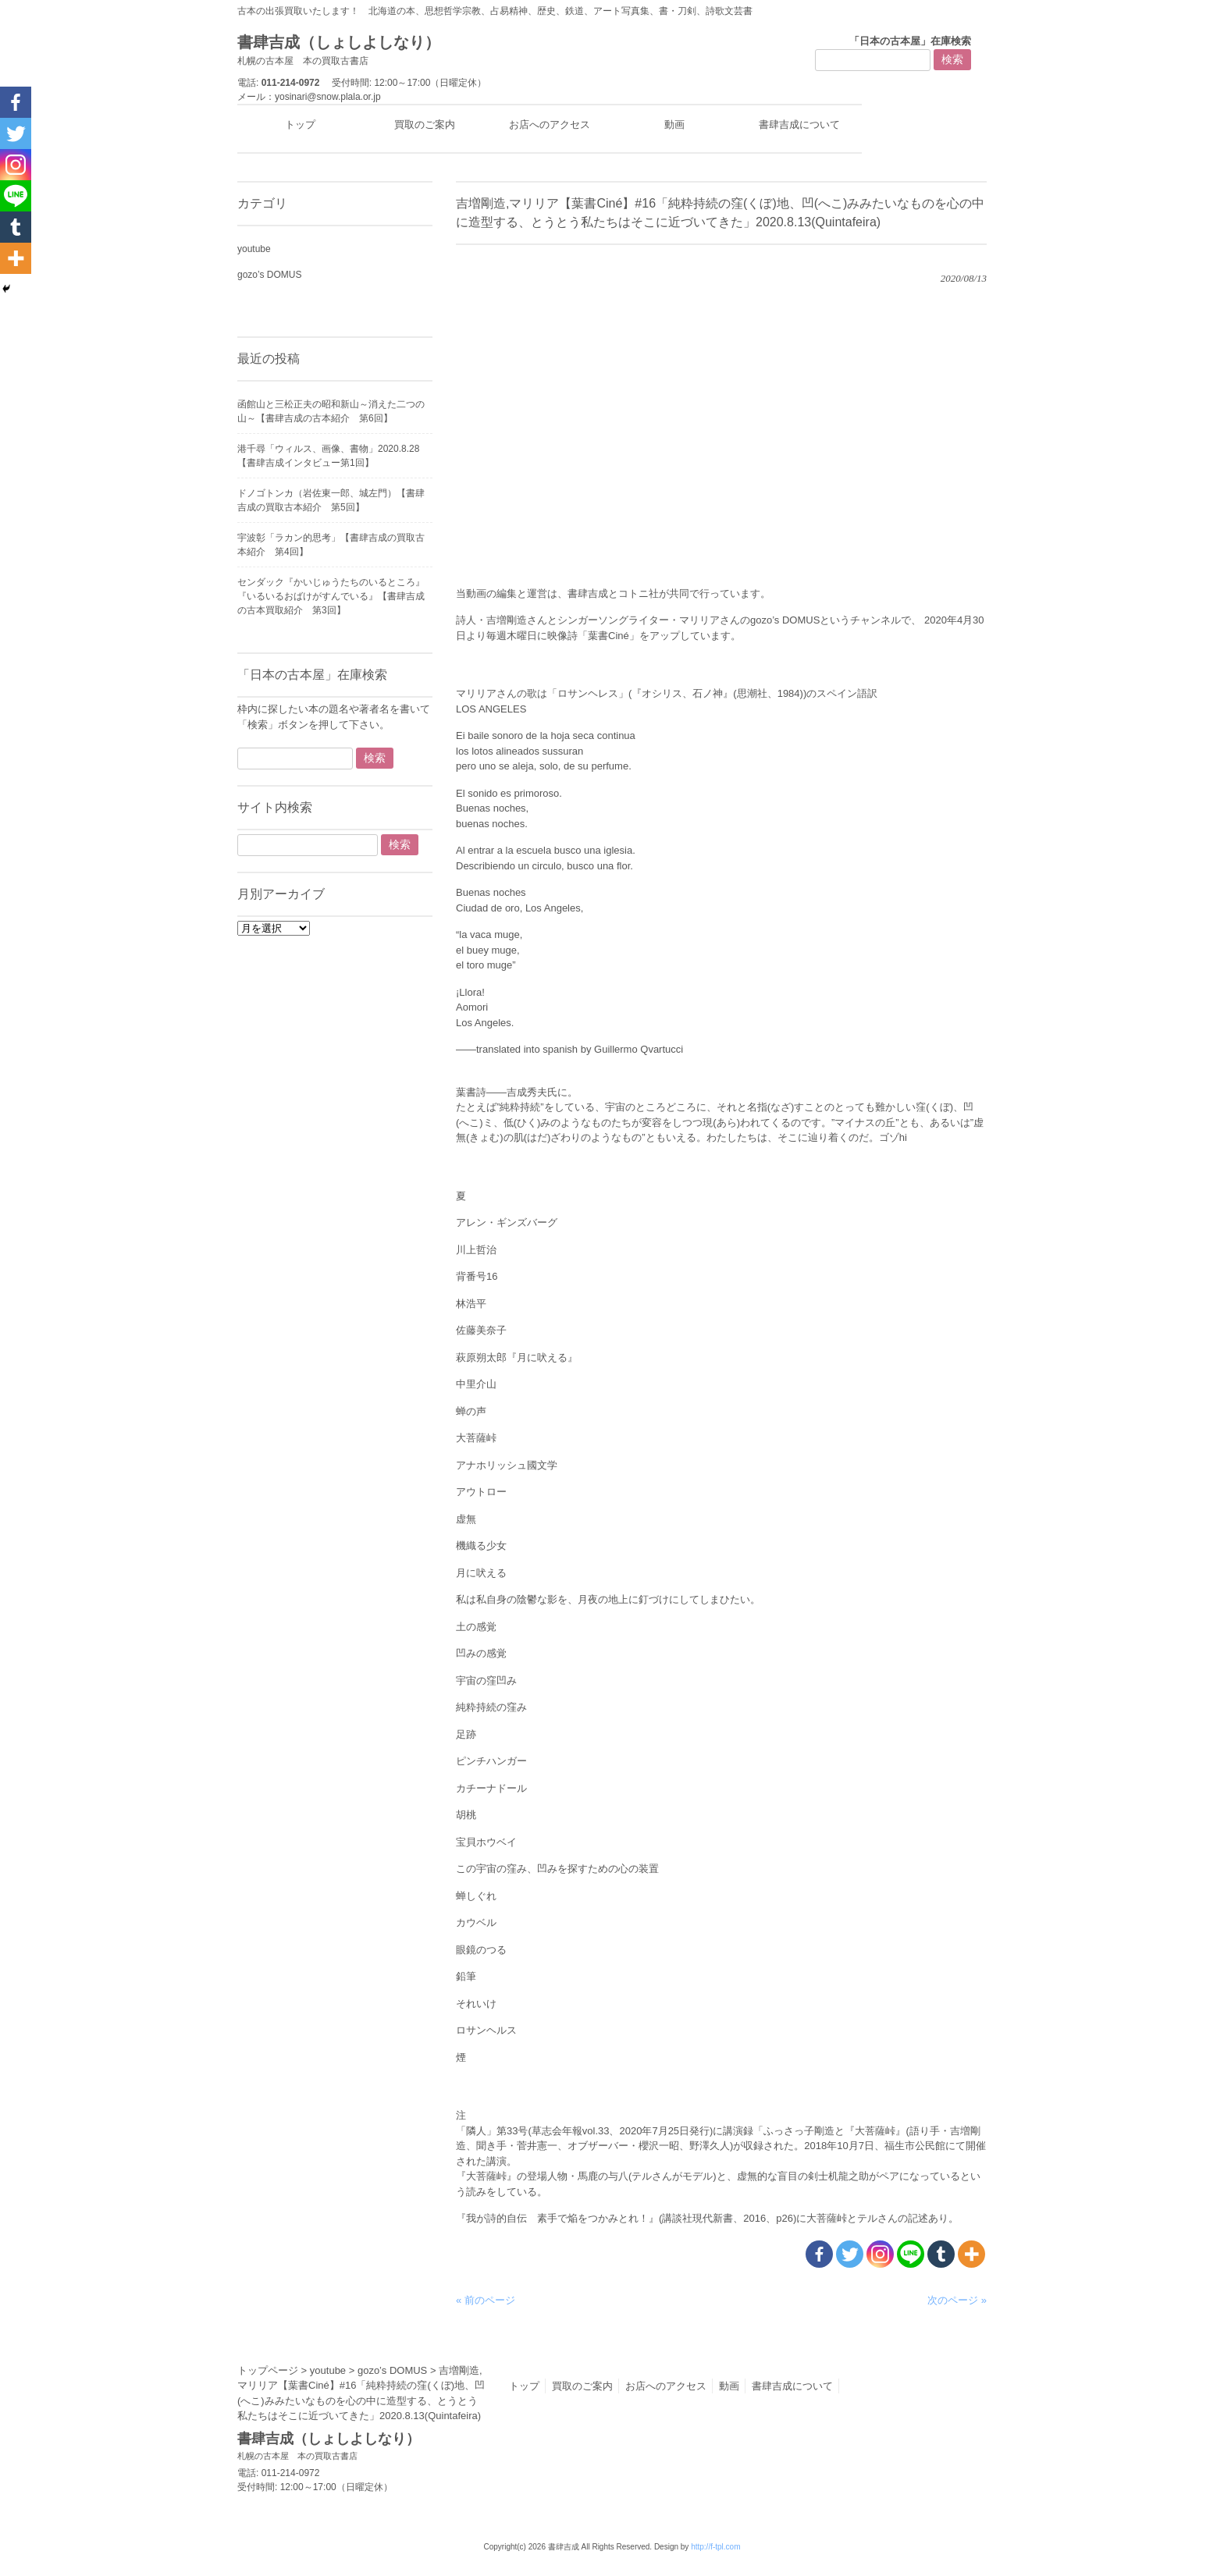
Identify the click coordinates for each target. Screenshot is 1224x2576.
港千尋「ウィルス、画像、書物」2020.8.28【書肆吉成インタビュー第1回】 (328, 455)
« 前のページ (485, 2300)
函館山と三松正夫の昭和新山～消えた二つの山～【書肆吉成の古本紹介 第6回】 (331, 411)
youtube (254, 248)
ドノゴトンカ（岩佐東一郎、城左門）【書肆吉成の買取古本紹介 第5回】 (331, 500)
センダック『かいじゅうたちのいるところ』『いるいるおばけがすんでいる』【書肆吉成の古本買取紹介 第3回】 (331, 596)
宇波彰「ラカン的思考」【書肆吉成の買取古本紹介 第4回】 (331, 544)
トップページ (267, 2370)
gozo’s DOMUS (269, 274)
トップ (524, 2386)
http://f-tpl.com (715, 2546)
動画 (729, 2386)
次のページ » (957, 2300)
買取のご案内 (582, 2386)
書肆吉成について (792, 2386)
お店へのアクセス (665, 2386)
